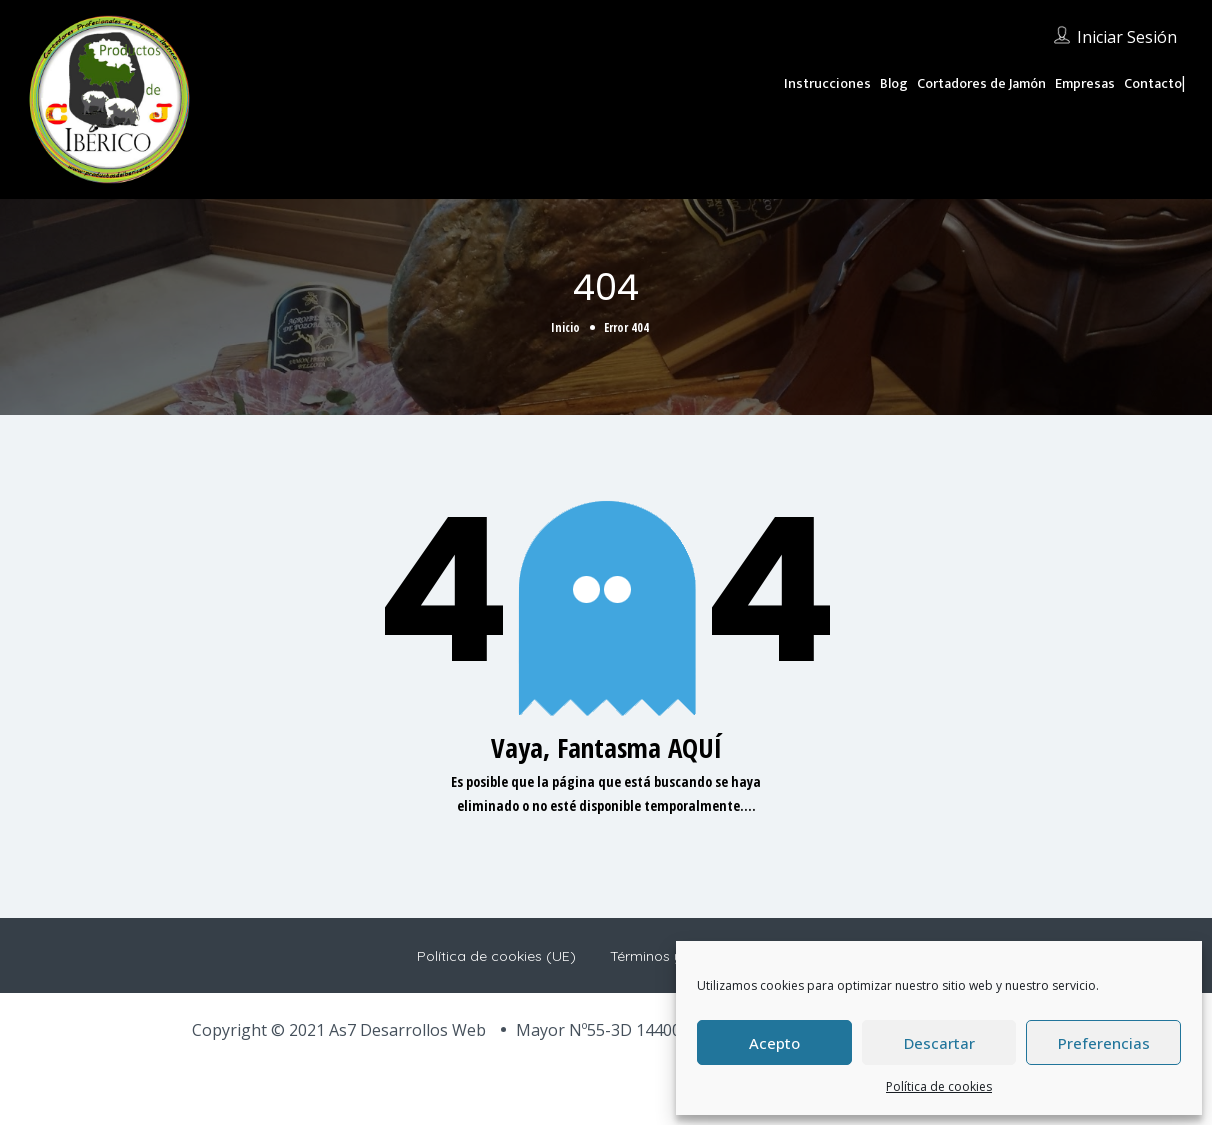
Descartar (939, 1043)
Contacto (1153, 83)
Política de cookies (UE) (496, 956)
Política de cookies (939, 1086)
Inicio (565, 327)
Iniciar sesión (1127, 37)
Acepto (774, 1043)
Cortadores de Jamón (981, 83)
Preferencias (1104, 1043)
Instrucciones (827, 83)
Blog (894, 83)
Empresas (1085, 83)
